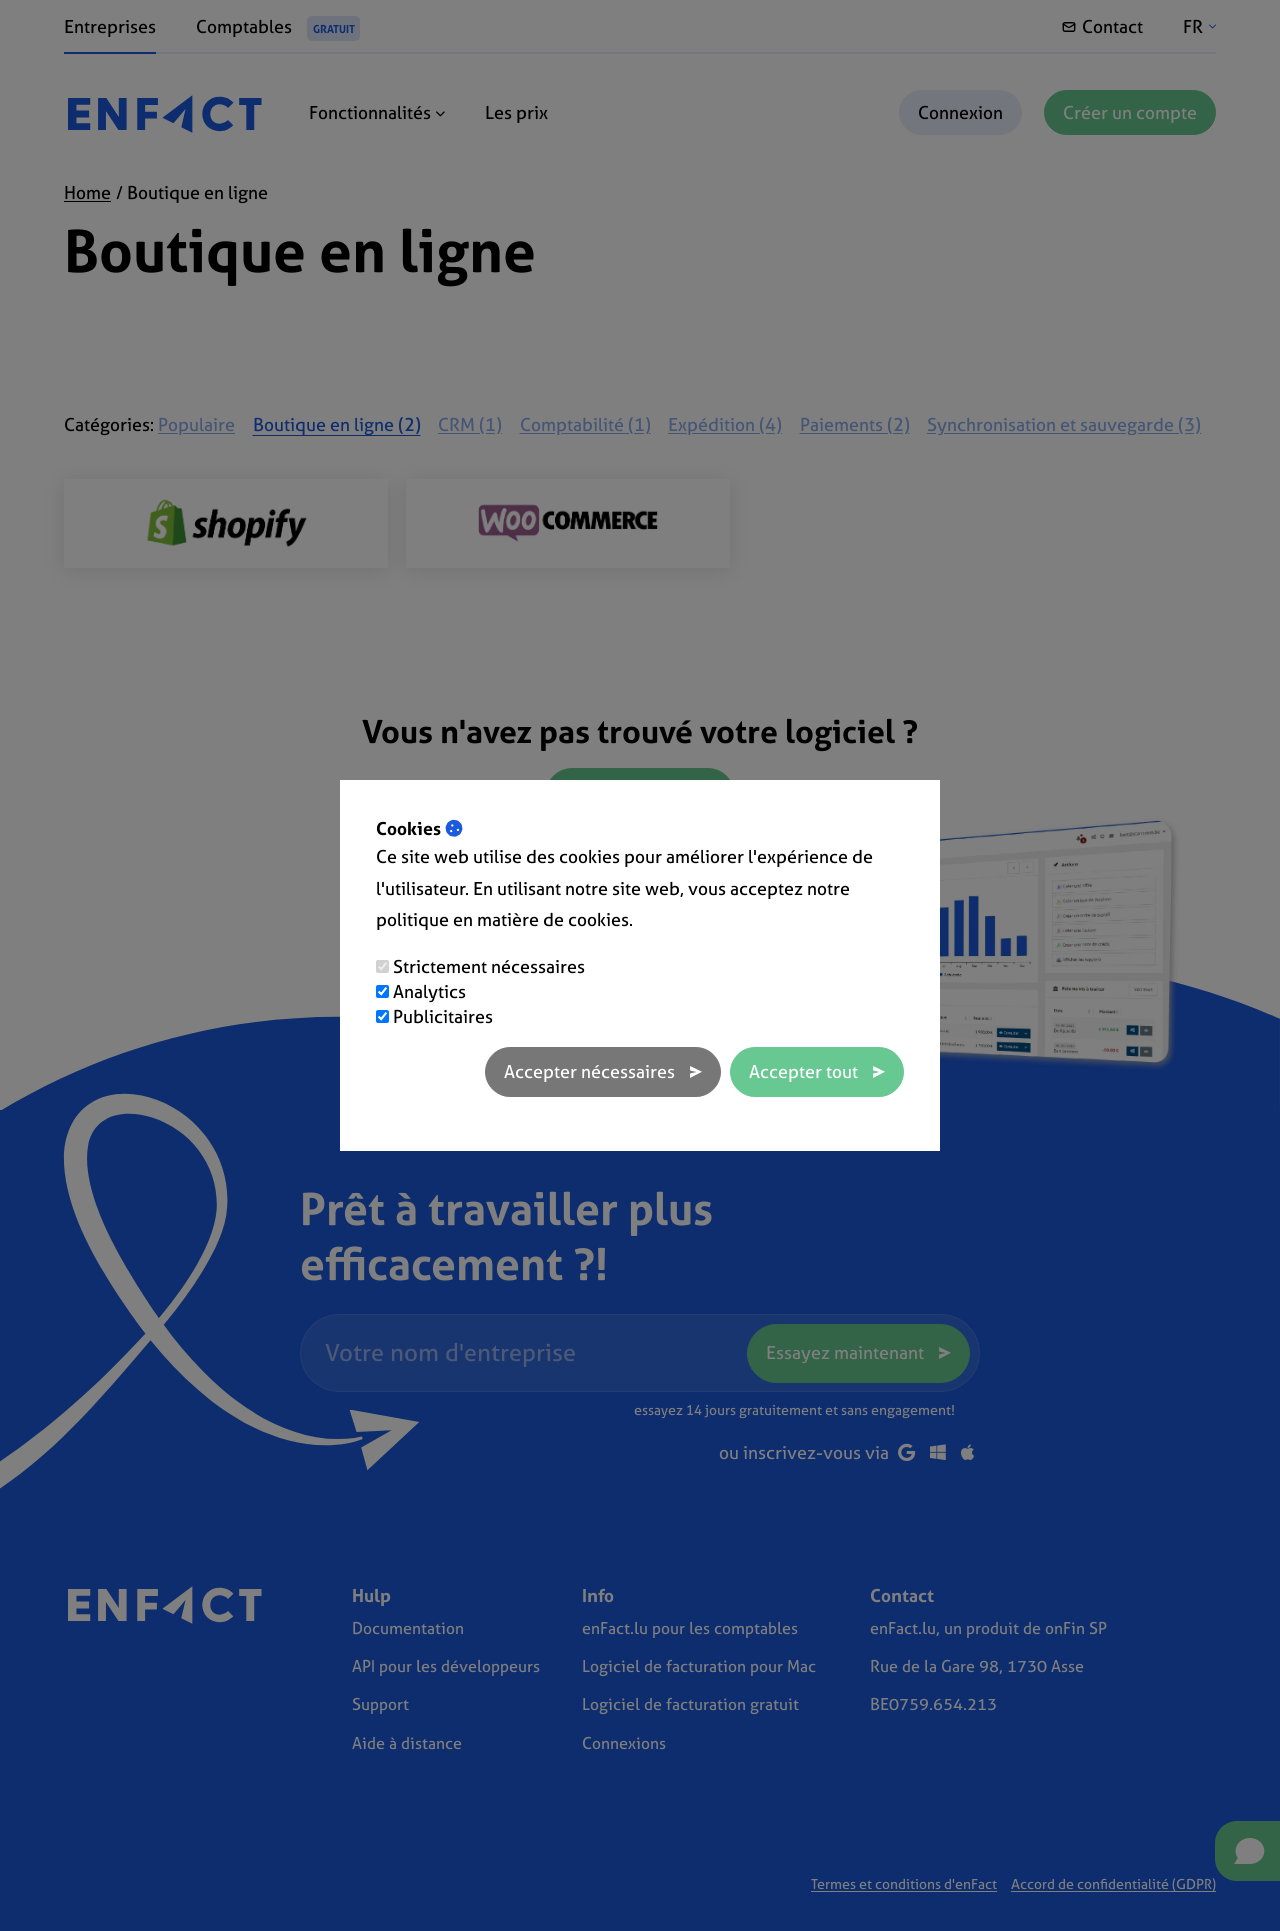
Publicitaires (443, 1016)
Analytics (429, 991)
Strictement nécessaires (489, 966)
